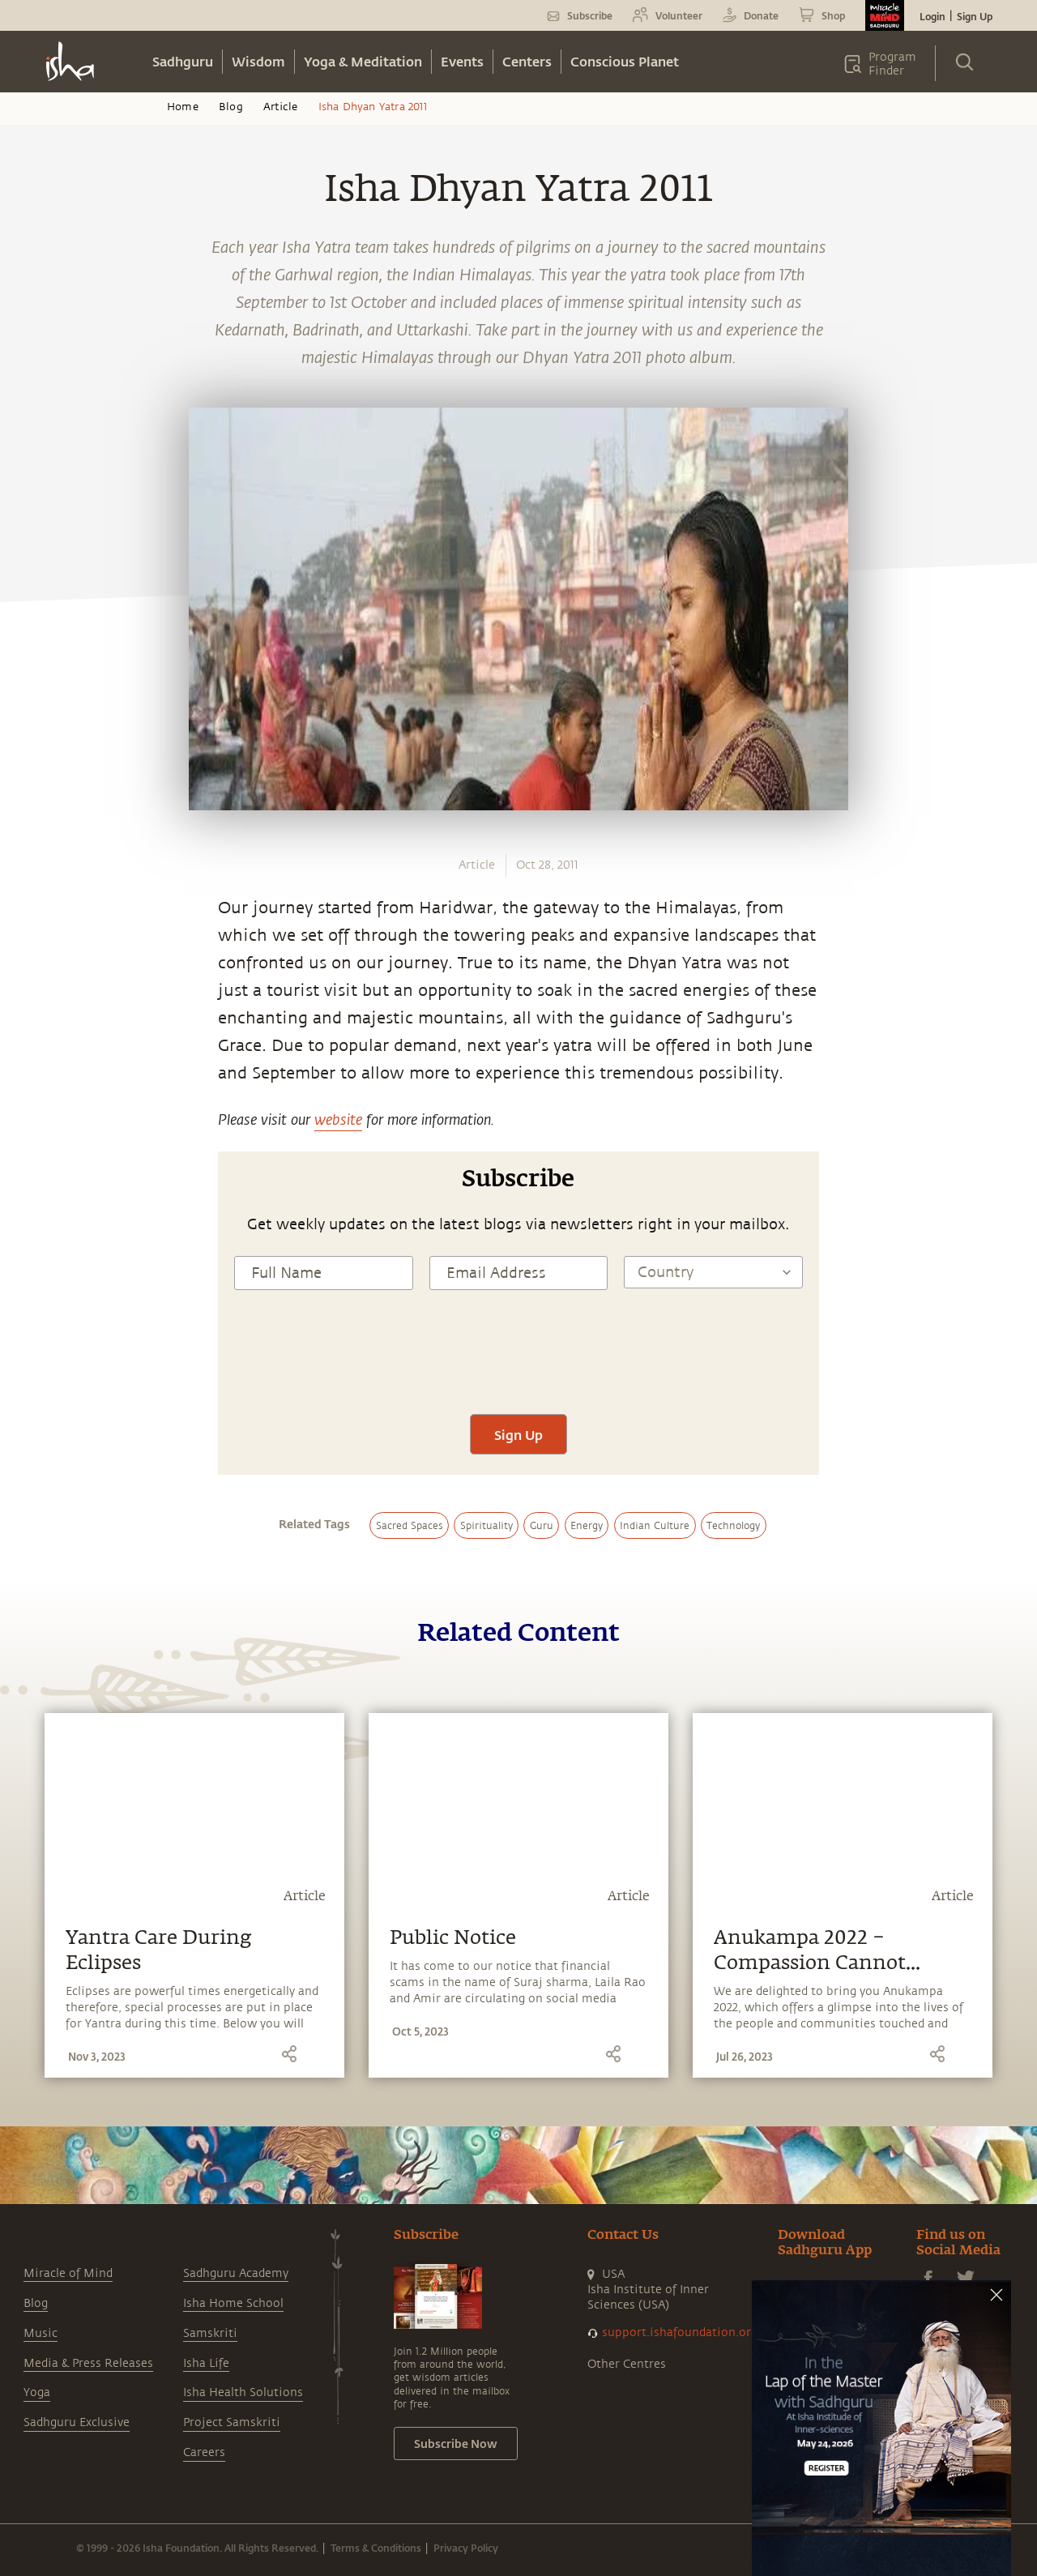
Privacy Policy (465, 2547)
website (338, 1119)
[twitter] (30, 963)
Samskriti (210, 2333)
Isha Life (206, 2363)
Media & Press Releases (88, 2363)
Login (932, 16)
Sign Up (974, 16)
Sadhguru (182, 61)
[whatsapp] (35, 887)
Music (40, 2333)
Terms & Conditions (376, 2547)
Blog (231, 107)
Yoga (36, 2392)
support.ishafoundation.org (679, 2332)
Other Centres (626, 2364)
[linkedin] (30, 1000)
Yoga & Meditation (363, 61)
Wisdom (258, 61)
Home (182, 107)
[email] (30, 1038)
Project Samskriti (231, 2422)
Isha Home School (233, 2303)
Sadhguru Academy (235, 2273)
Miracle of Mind (68, 2273)
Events (462, 61)
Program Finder (892, 64)
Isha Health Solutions (243, 2392)
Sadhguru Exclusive (76, 2422)
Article (280, 107)
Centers (527, 61)
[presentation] (518, 1366)
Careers (204, 2452)
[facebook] (31, 925)
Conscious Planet (624, 61)
